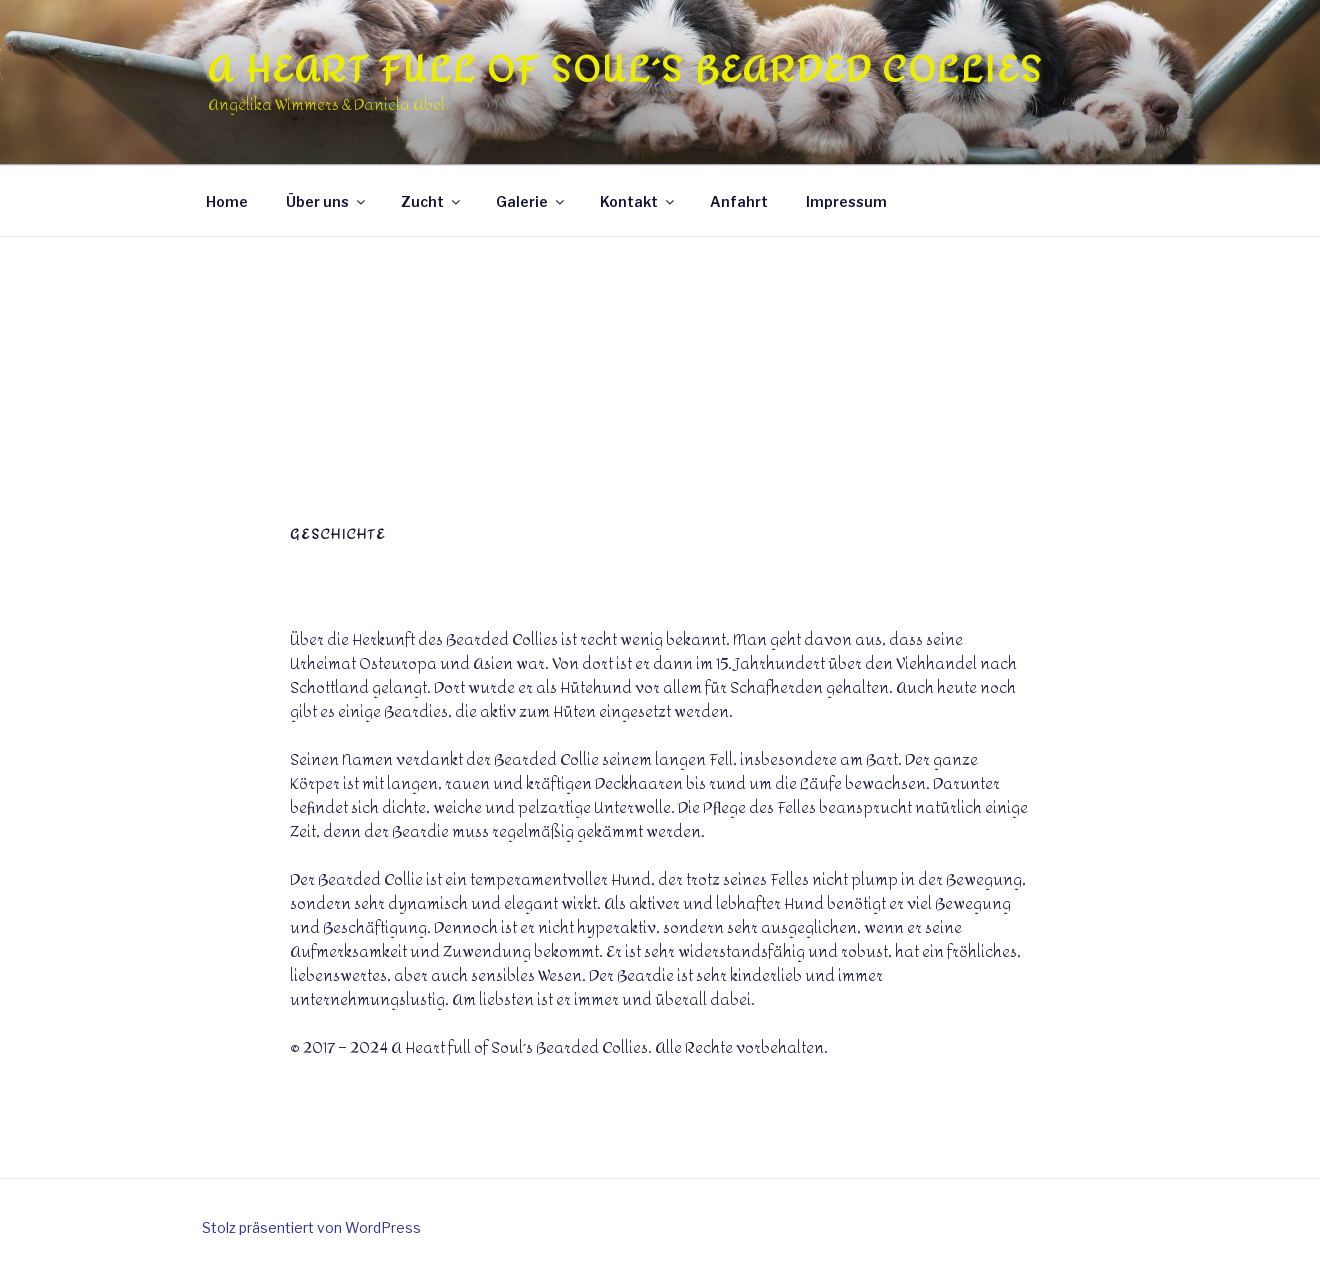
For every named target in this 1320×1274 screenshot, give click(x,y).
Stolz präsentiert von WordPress (311, 1227)
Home (227, 201)
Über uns (327, 201)
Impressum (846, 201)
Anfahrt (739, 201)
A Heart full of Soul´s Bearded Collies (625, 70)
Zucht (432, 201)
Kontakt (638, 201)
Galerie (531, 201)
